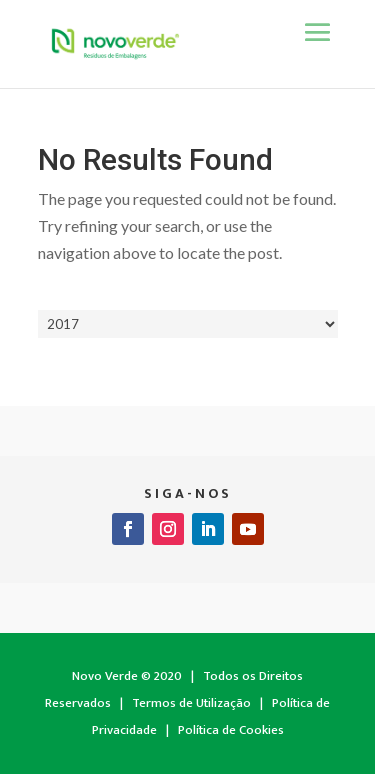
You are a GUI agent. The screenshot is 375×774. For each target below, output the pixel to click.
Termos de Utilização (191, 703)
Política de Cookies (231, 730)
